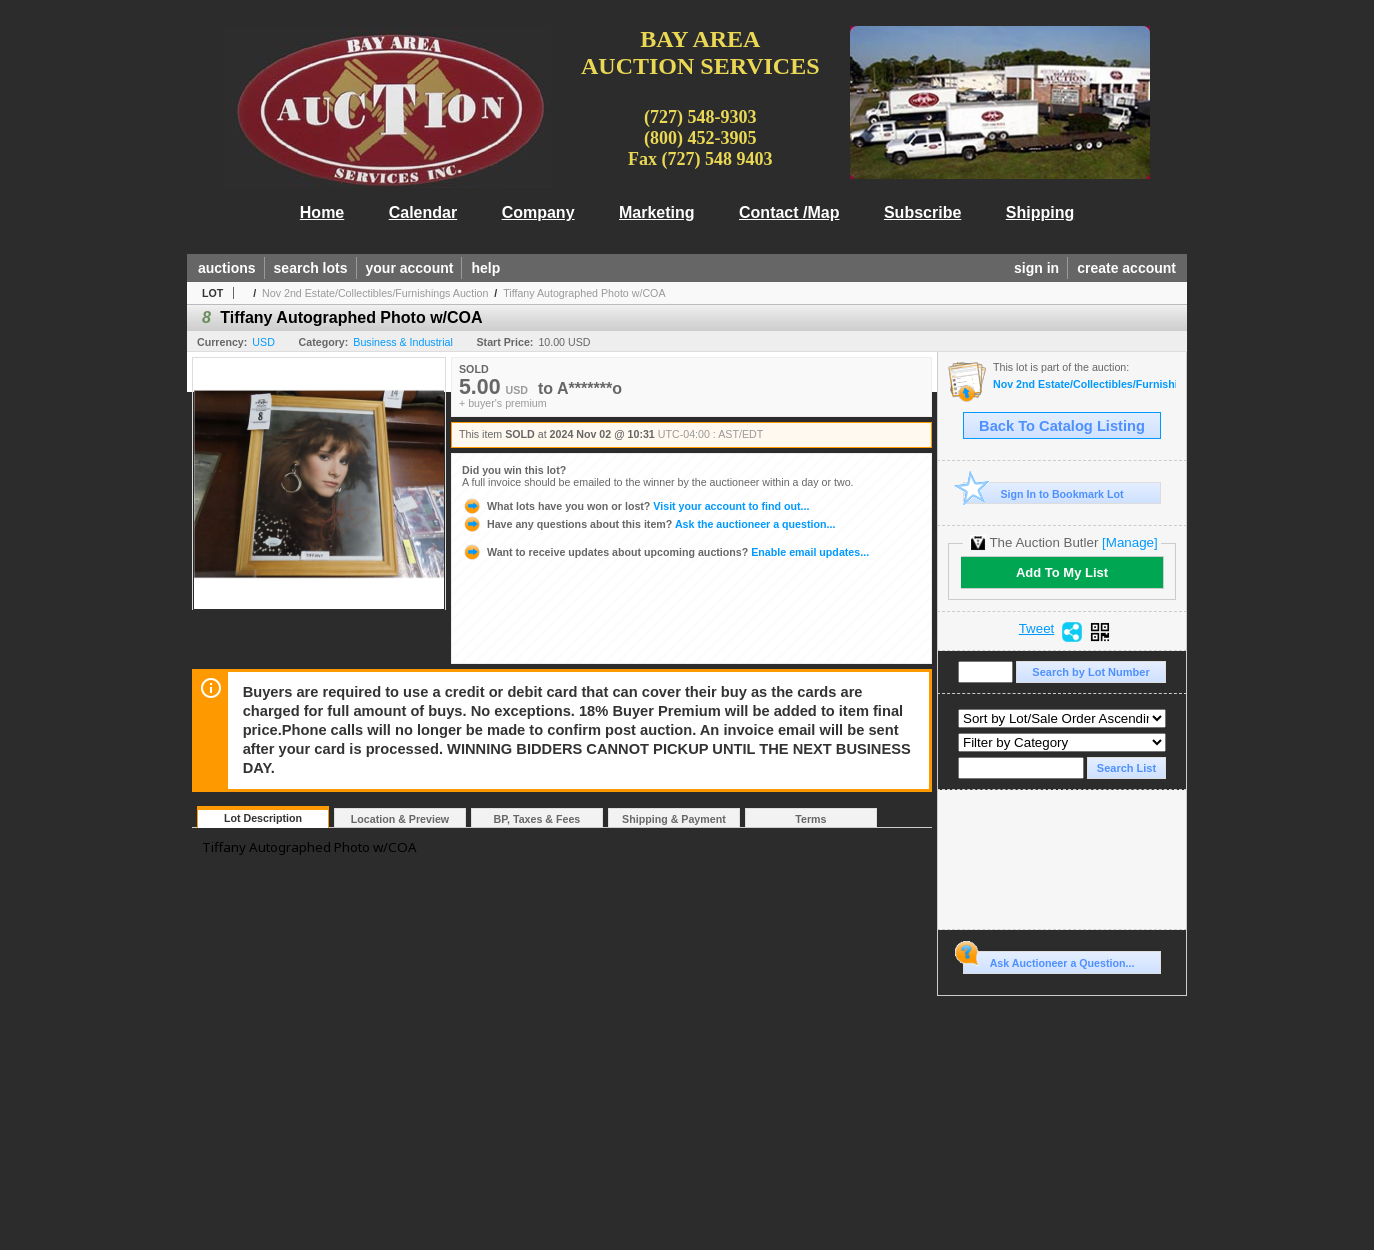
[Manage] (1129, 542)
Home (322, 212)
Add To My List (1062, 572)
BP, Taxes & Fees (537, 819)
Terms (810, 819)
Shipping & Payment (674, 819)
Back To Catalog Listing (1062, 426)
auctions (227, 268)
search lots (311, 268)
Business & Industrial (403, 342)
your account (410, 268)
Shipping (1040, 212)
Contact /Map (789, 212)
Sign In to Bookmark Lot (1043, 493)
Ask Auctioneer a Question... (1048, 960)
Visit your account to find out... (635, 506)
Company (538, 212)
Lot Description (263, 818)
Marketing (657, 212)
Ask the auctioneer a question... (648, 524)
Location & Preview (400, 819)
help (485, 268)
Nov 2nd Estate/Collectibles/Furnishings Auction (375, 293)
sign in (1036, 268)
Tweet (1037, 629)
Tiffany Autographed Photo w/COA (584, 293)
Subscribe (922, 212)
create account (1126, 268)
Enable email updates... (665, 552)
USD (263, 342)
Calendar (423, 212)
